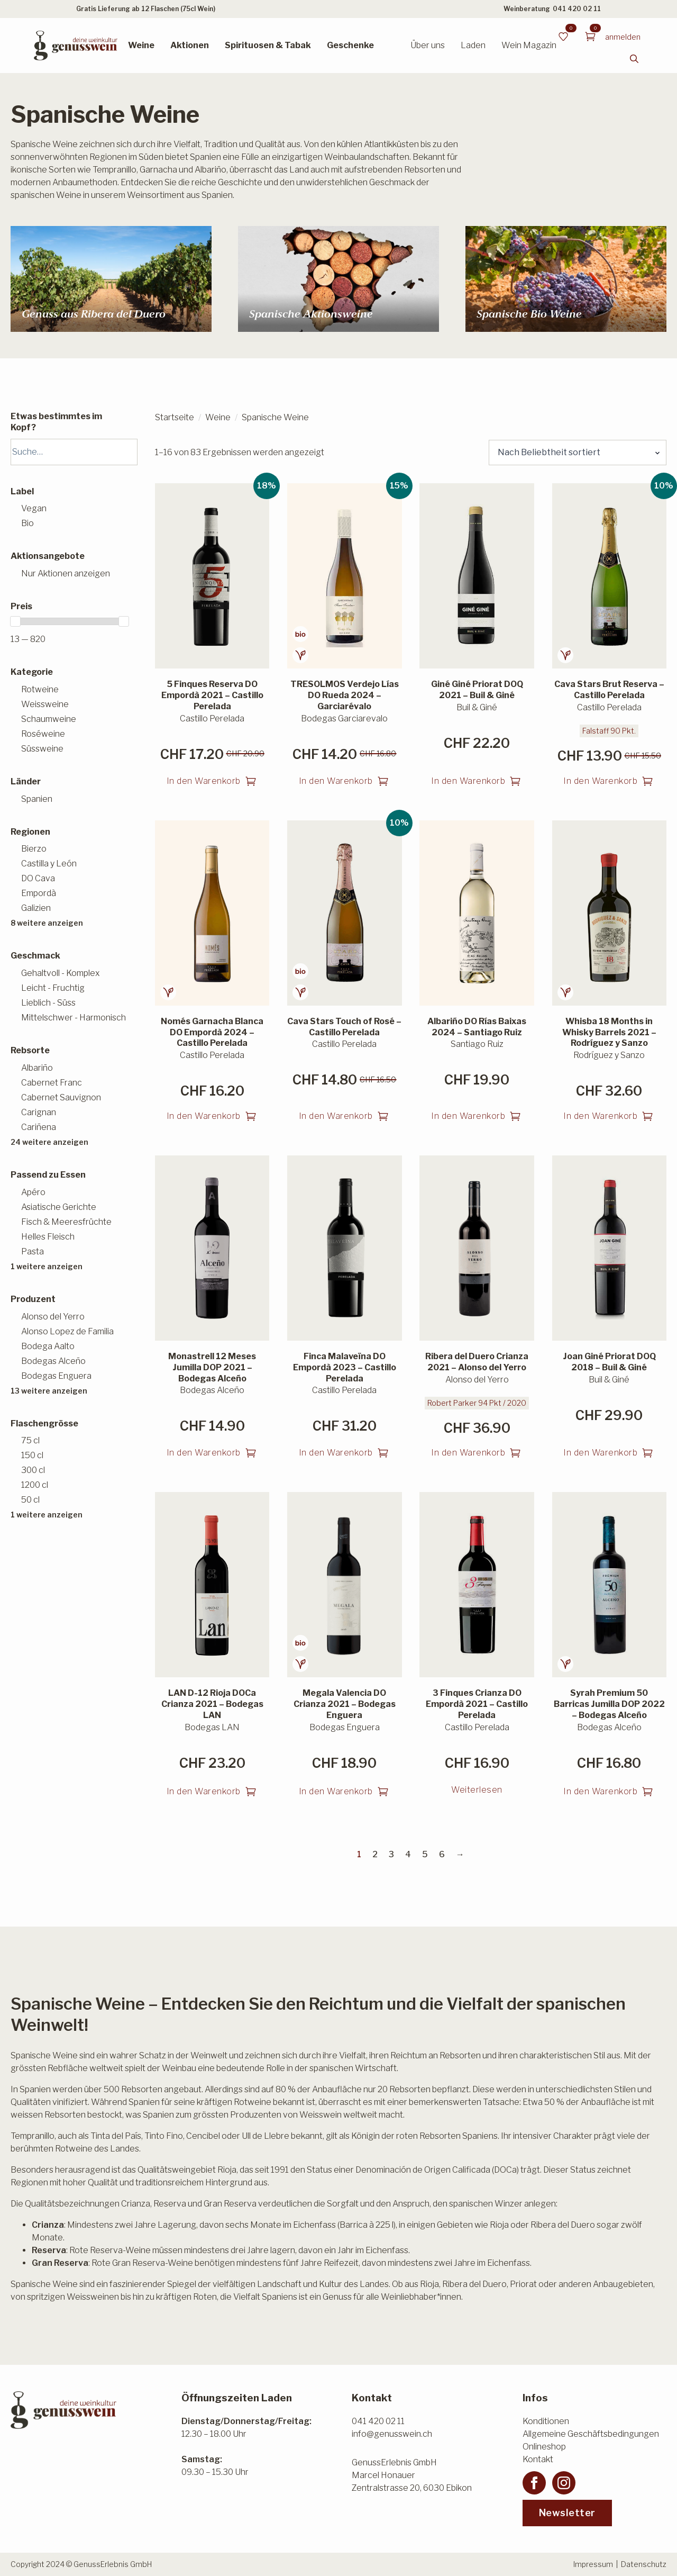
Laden (473, 45)
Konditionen (546, 2421)
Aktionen (189, 45)
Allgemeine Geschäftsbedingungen (591, 2434)
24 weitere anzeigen (49, 1141)
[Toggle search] (634, 59)
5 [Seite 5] (425, 1854)
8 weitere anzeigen (47, 922)
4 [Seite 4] (408, 1854)
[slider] (15, 621)
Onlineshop (544, 2447)
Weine (141, 45)
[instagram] (563, 2482)
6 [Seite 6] (442, 1854)
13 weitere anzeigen (49, 1390)
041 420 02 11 (577, 9)
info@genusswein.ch (392, 2434)
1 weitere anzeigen (47, 1266)
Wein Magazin (528, 45)
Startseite (174, 417)
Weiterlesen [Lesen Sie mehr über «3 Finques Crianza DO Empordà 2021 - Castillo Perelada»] (476, 1790)
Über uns (427, 45)
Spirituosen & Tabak (268, 45)
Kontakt (538, 2459)
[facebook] (534, 2482)
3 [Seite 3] (391, 1854)
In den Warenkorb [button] (204, 781)
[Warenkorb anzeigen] (590, 36)
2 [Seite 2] (375, 1854)
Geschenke (350, 45)
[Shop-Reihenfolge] (577, 452)
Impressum (593, 2564)
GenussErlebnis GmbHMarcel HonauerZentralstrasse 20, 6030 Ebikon (412, 2475)
